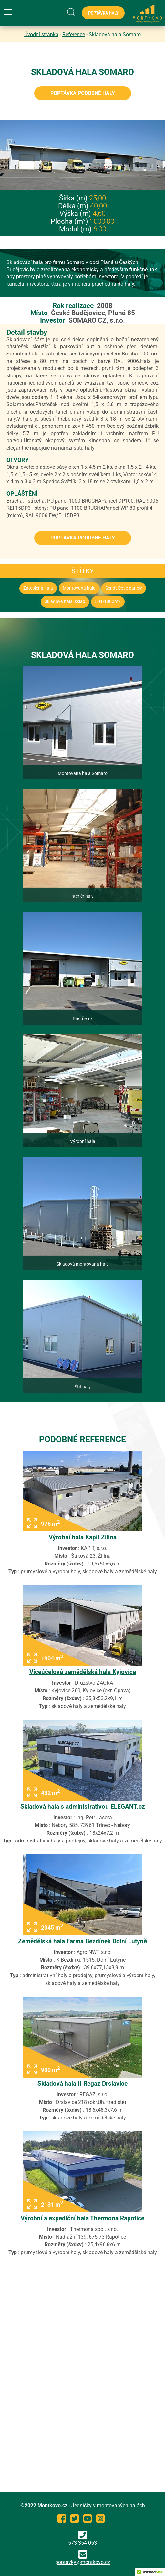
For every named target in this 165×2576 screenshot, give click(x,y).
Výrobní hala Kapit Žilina (83, 1537)
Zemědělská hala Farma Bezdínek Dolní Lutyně (82, 1941)
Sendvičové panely (123, 588)
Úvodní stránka (41, 34)
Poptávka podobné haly (82, 93)
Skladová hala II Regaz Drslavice (82, 2083)
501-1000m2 (108, 601)
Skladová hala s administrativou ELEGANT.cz (82, 1806)
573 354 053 (82, 2538)
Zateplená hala (38, 588)
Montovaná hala (79, 588)
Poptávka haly (103, 12)
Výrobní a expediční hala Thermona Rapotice (82, 2218)
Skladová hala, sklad (65, 601)
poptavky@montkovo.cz (82, 2562)
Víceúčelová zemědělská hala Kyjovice (82, 1672)
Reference (73, 34)
